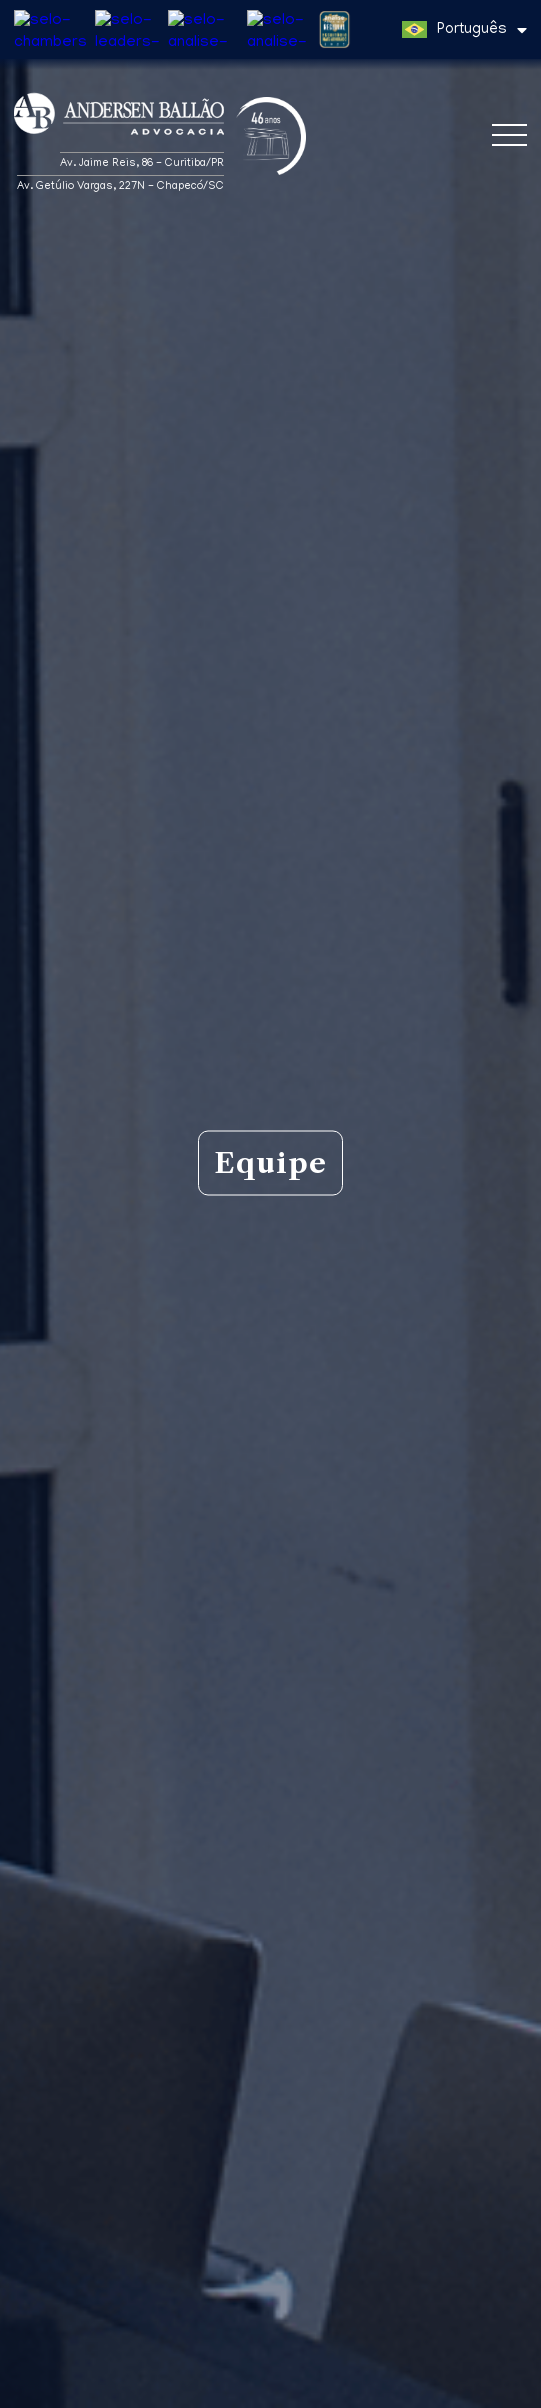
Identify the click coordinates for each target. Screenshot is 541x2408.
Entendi (270, 2382)
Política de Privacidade (382, 2346)
